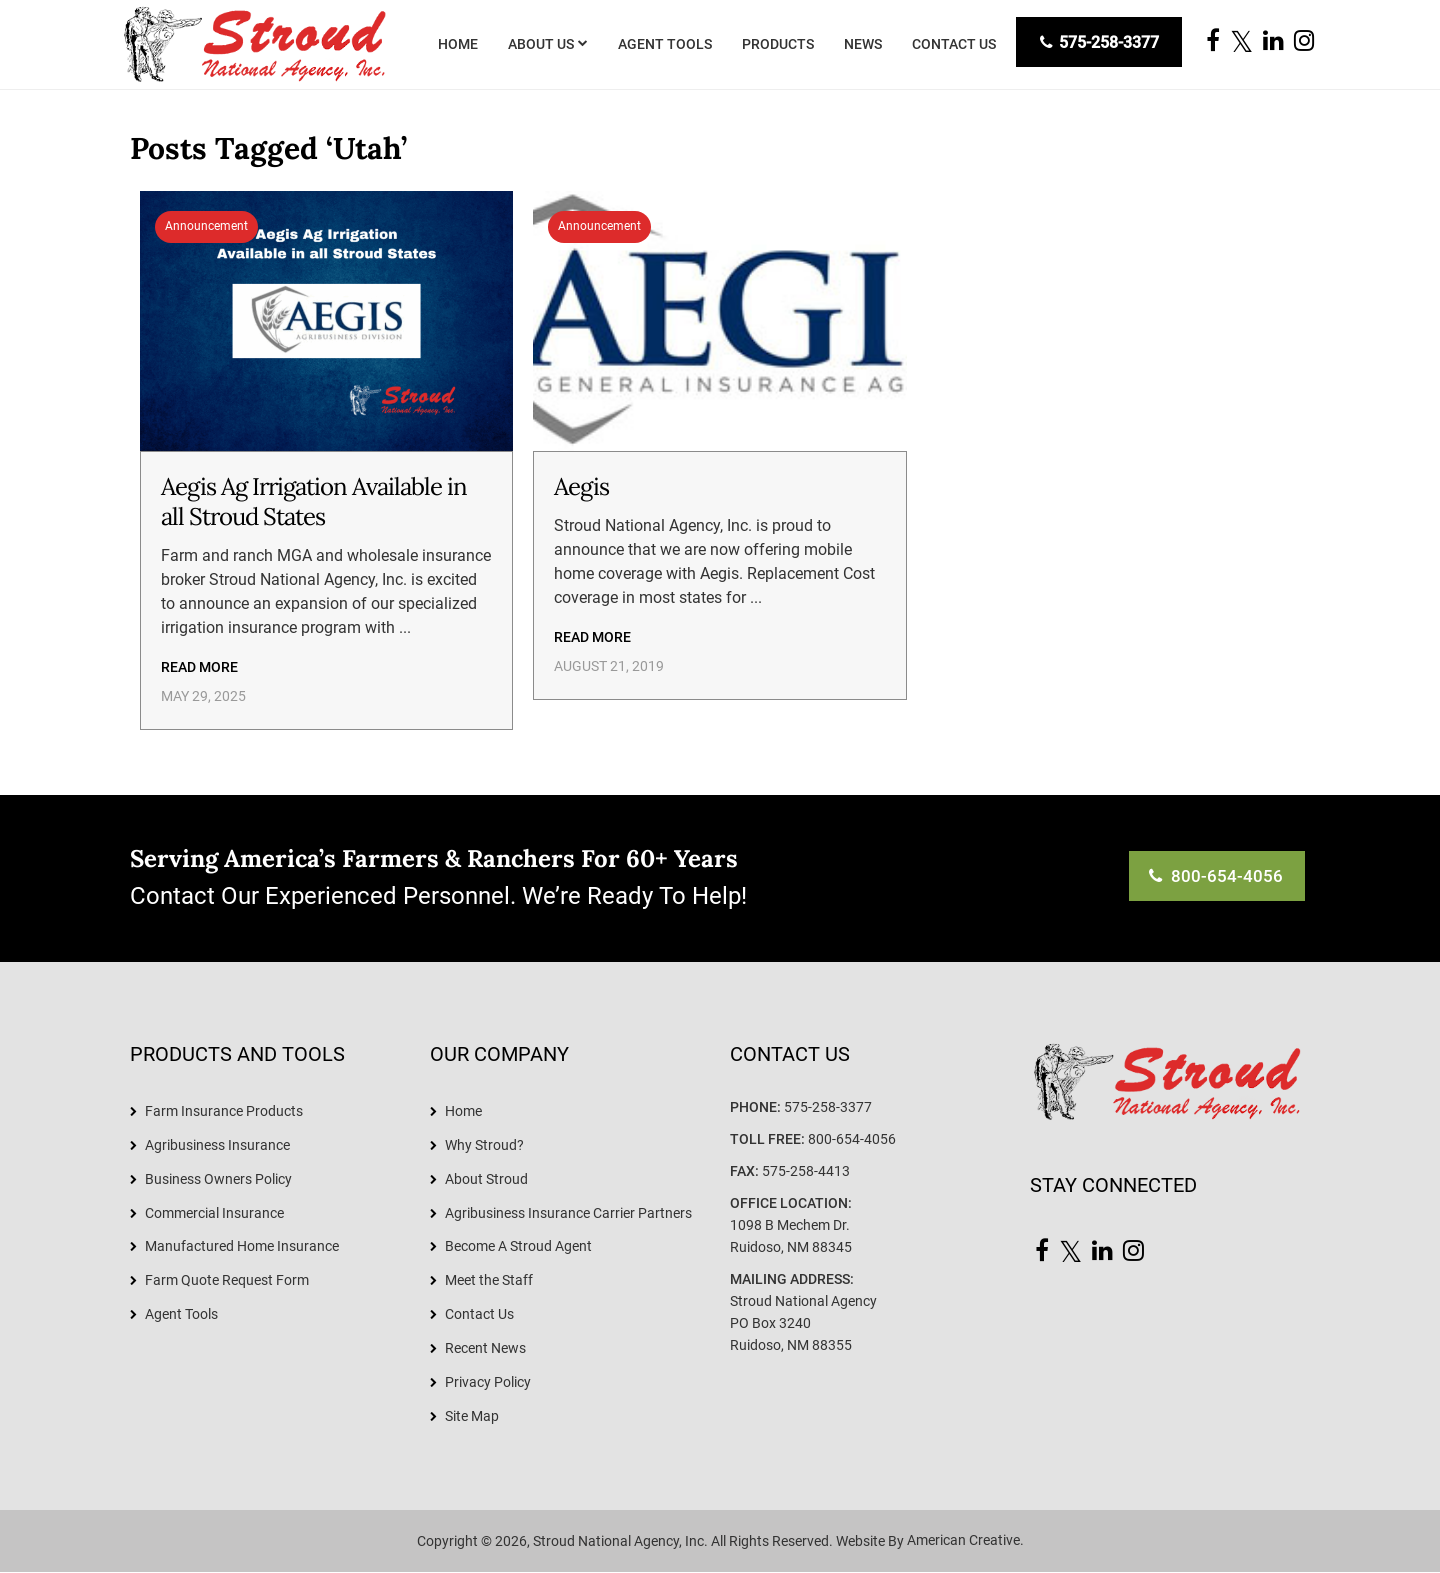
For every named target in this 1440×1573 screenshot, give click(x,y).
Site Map (472, 1417)
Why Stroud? (484, 1145)
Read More (199, 667)
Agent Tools (181, 1315)
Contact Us (479, 1315)
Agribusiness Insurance (217, 1145)
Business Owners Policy (218, 1179)
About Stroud (486, 1179)
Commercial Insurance (214, 1213)
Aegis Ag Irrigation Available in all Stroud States (314, 501)
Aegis (581, 486)
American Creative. (965, 1542)
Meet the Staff (489, 1281)
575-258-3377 (1098, 42)
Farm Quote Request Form (227, 1281)
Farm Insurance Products (224, 1111)
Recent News (485, 1349)
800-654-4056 (852, 1139)
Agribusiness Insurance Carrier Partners (568, 1213)
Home (463, 1111)
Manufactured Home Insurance (242, 1247)
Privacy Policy (488, 1383)
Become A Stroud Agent (518, 1247)
